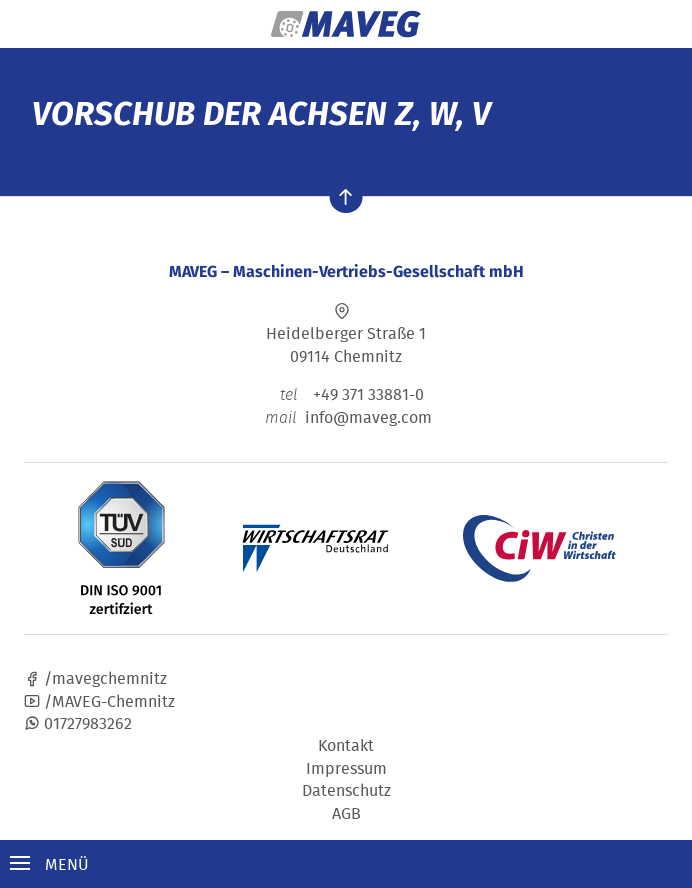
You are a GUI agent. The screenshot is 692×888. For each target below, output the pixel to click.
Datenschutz (346, 790)
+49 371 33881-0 (346, 394)
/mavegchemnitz (95, 678)
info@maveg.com (368, 417)
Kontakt (346, 745)
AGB (346, 813)
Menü (49, 864)
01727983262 (78, 723)
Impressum (346, 768)
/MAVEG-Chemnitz (99, 701)
